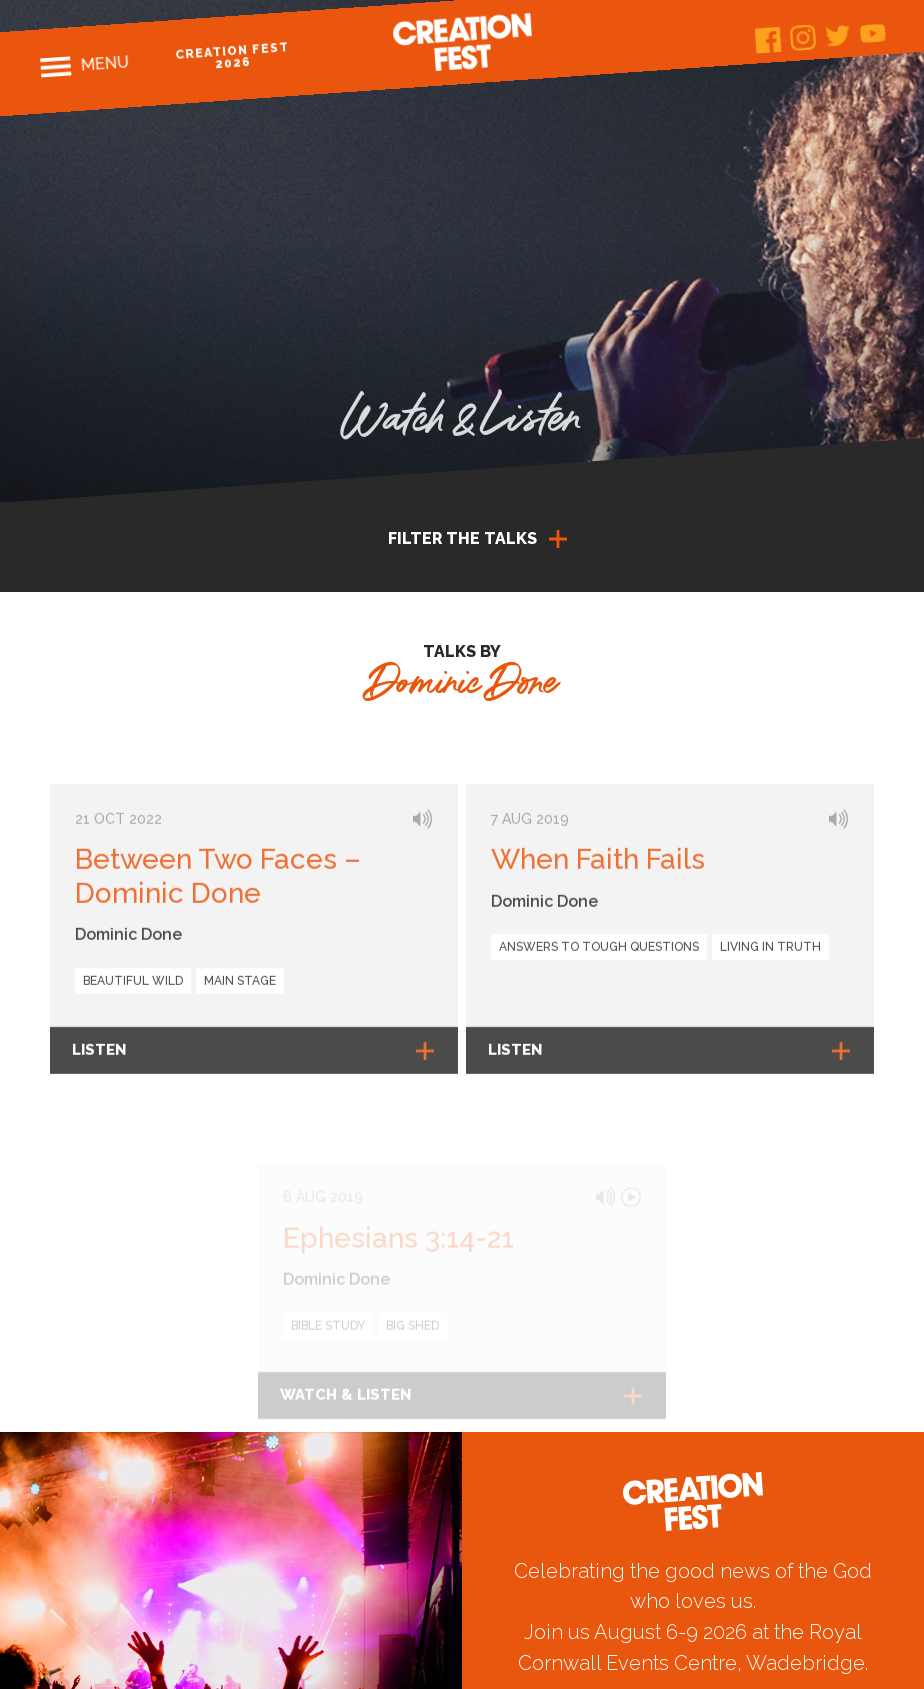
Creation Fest (462, 42)
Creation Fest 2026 (231, 55)
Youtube (872, 32)
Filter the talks (462, 538)
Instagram (803, 37)
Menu (103, 63)
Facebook (768, 40)
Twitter (837, 35)
